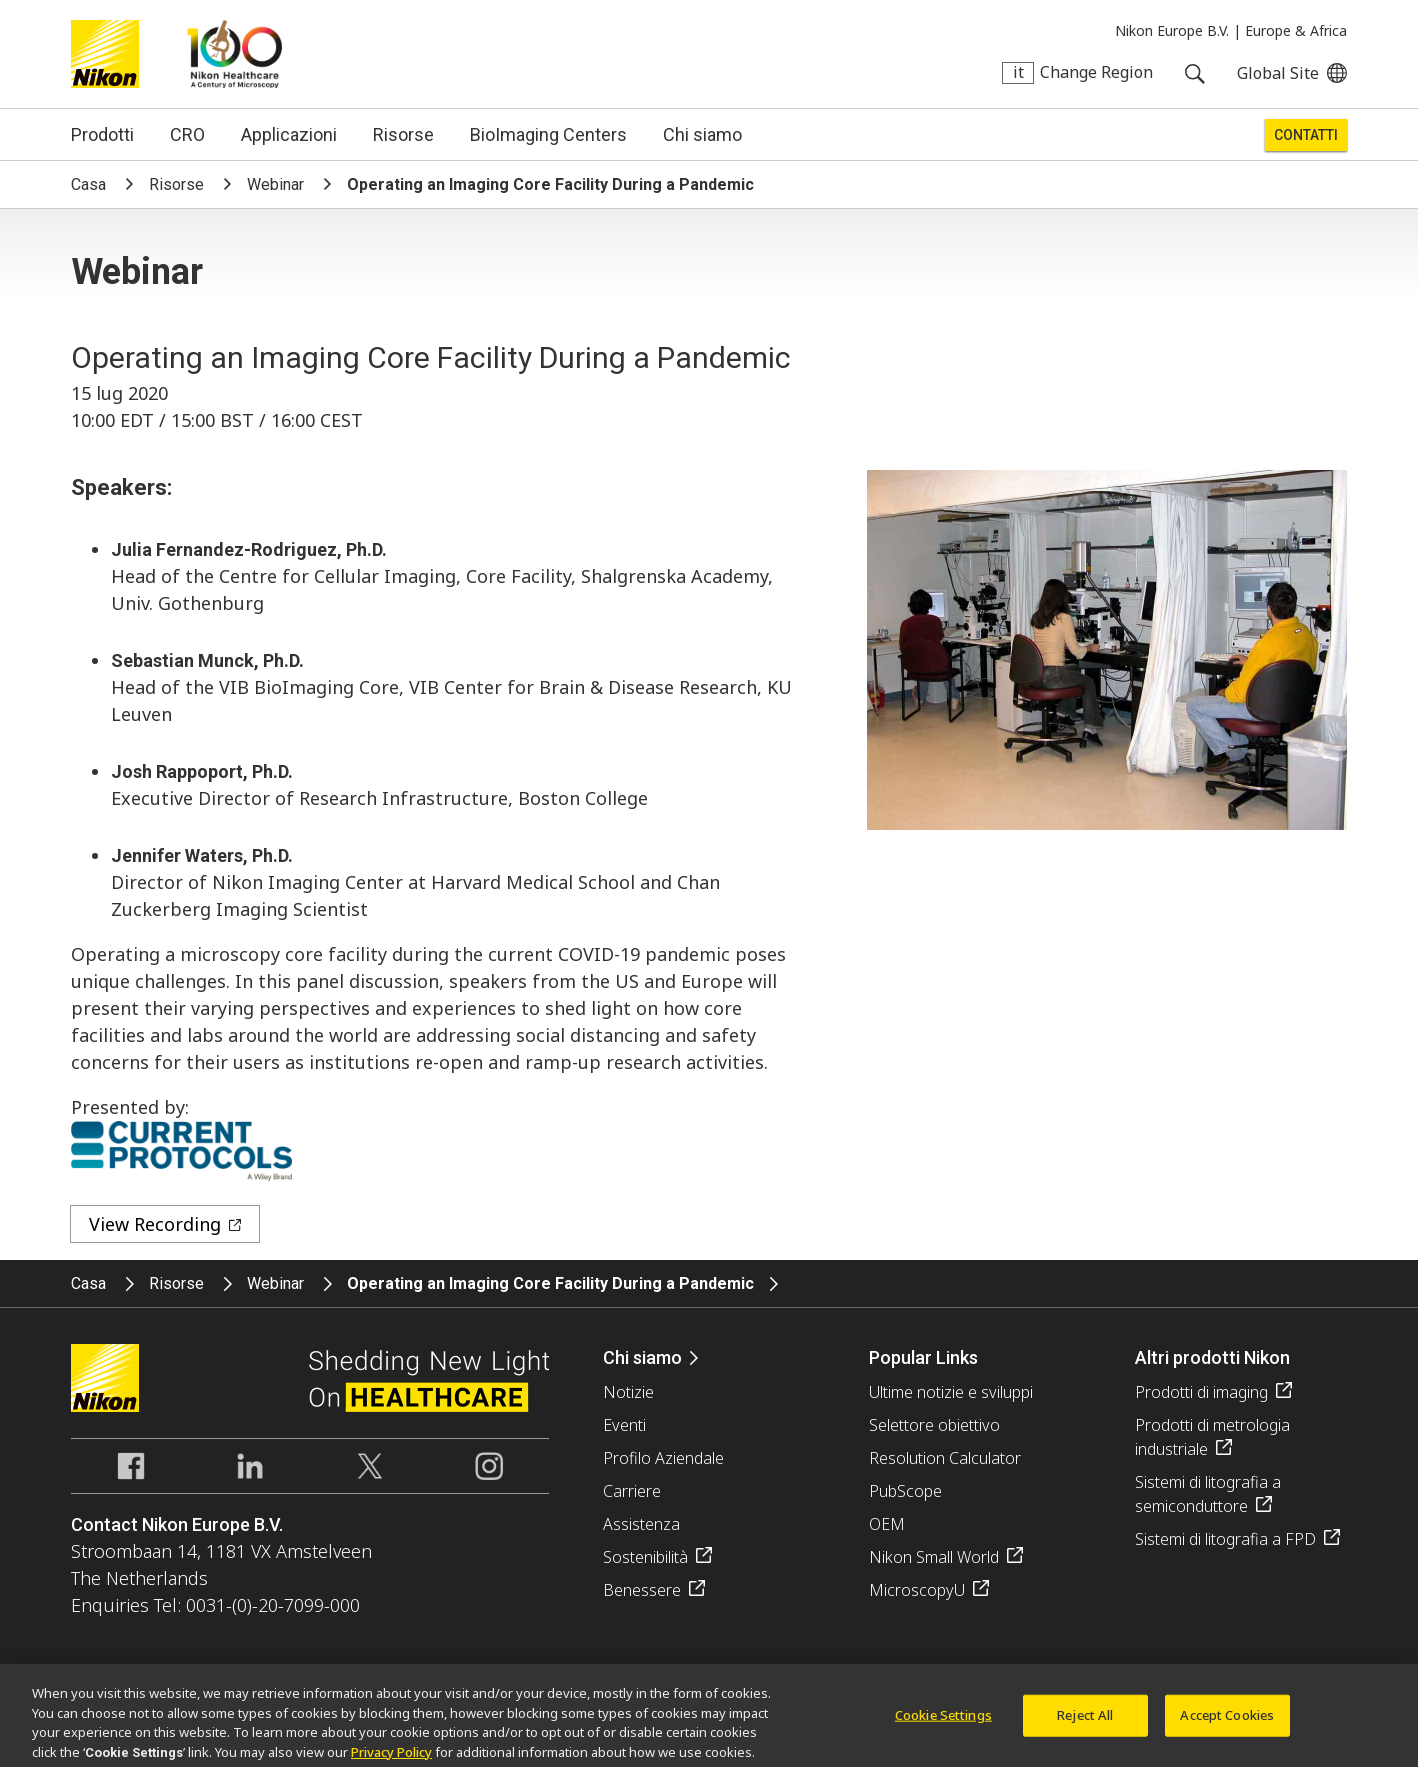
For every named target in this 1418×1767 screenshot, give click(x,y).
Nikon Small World (934, 1557)
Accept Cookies (1227, 1721)
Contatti (1306, 135)
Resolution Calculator (945, 1458)
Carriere (632, 1491)
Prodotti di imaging (1201, 1392)
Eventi (624, 1425)
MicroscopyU (917, 1590)
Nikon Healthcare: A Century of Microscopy (234, 54)
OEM (887, 1524)
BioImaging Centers (548, 134)
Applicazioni (289, 134)
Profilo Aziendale (663, 1458)
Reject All (1085, 1721)
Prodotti (102, 134)
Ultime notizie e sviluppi (951, 1392)
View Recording (155, 1224)
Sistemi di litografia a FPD (1225, 1539)
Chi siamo (702, 134)
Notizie (628, 1392)
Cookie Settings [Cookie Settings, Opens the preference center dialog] (943, 1721)
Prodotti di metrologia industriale (1212, 1437)
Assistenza (641, 1524)
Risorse (403, 134)
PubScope (905, 1491)
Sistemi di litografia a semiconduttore (1208, 1494)
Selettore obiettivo (934, 1425)
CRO (187, 134)
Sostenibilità (645, 1557)
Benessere (642, 1590)
